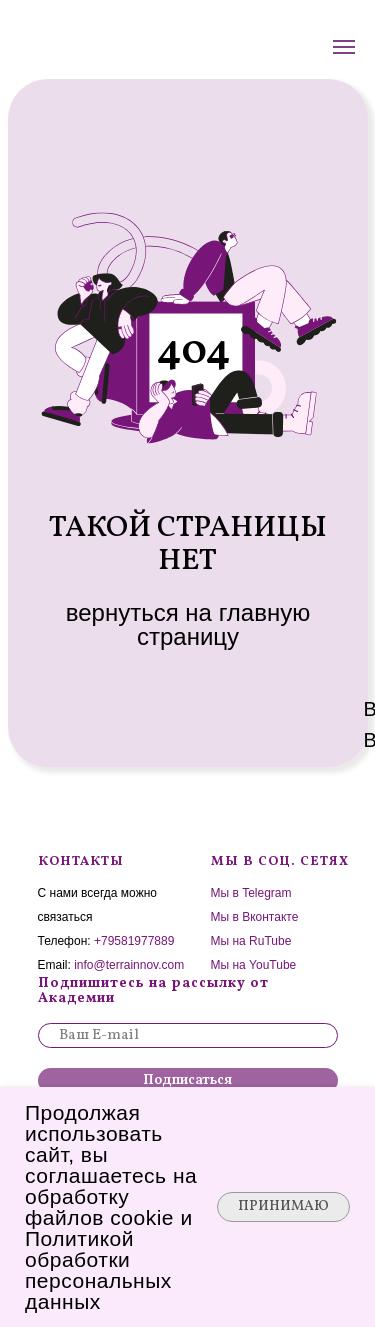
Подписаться (187, 1080)
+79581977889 (134, 941)
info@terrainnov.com (129, 965)
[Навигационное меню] (344, 47)
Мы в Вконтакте (255, 917)
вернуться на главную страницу (188, 624)
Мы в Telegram (251, 893)
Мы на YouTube (254, 965)
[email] (188, 1035)
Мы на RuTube (251, 941)
